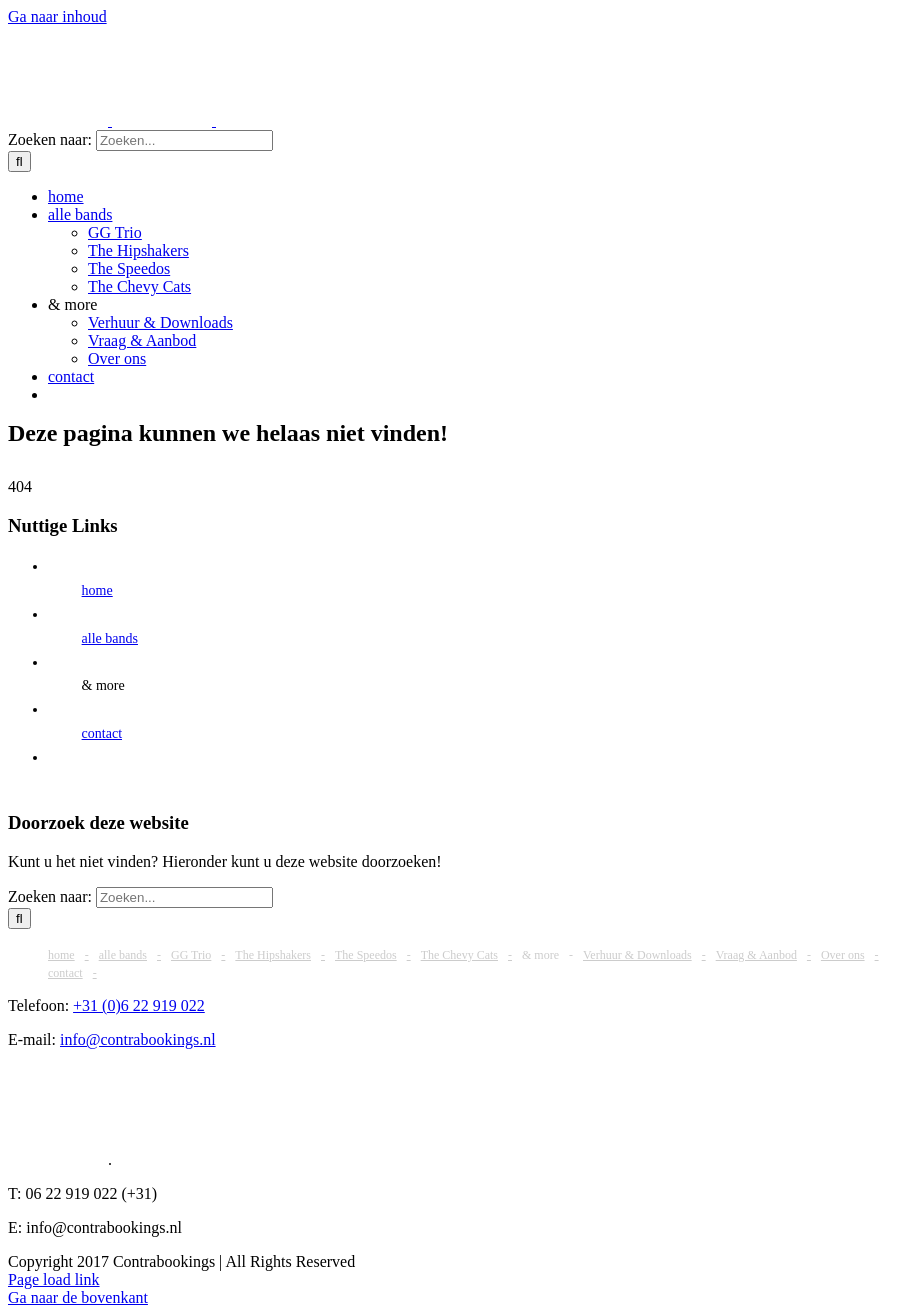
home (97, 590)
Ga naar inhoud (57, 16)
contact (102, 733)
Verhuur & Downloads (637, 955)
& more (103, 685)
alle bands (110, 638)
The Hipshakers (273, 955)
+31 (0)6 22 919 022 (139, 1005)
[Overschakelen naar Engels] (57, 394)
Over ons (843, 955)
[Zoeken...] (184, 140)
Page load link (54, 1279)
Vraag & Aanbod (756, 955)
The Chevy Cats (459, 955)
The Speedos (366, 955)
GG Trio (191, 955)
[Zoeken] (19, 161)
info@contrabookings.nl (138, 1039)
